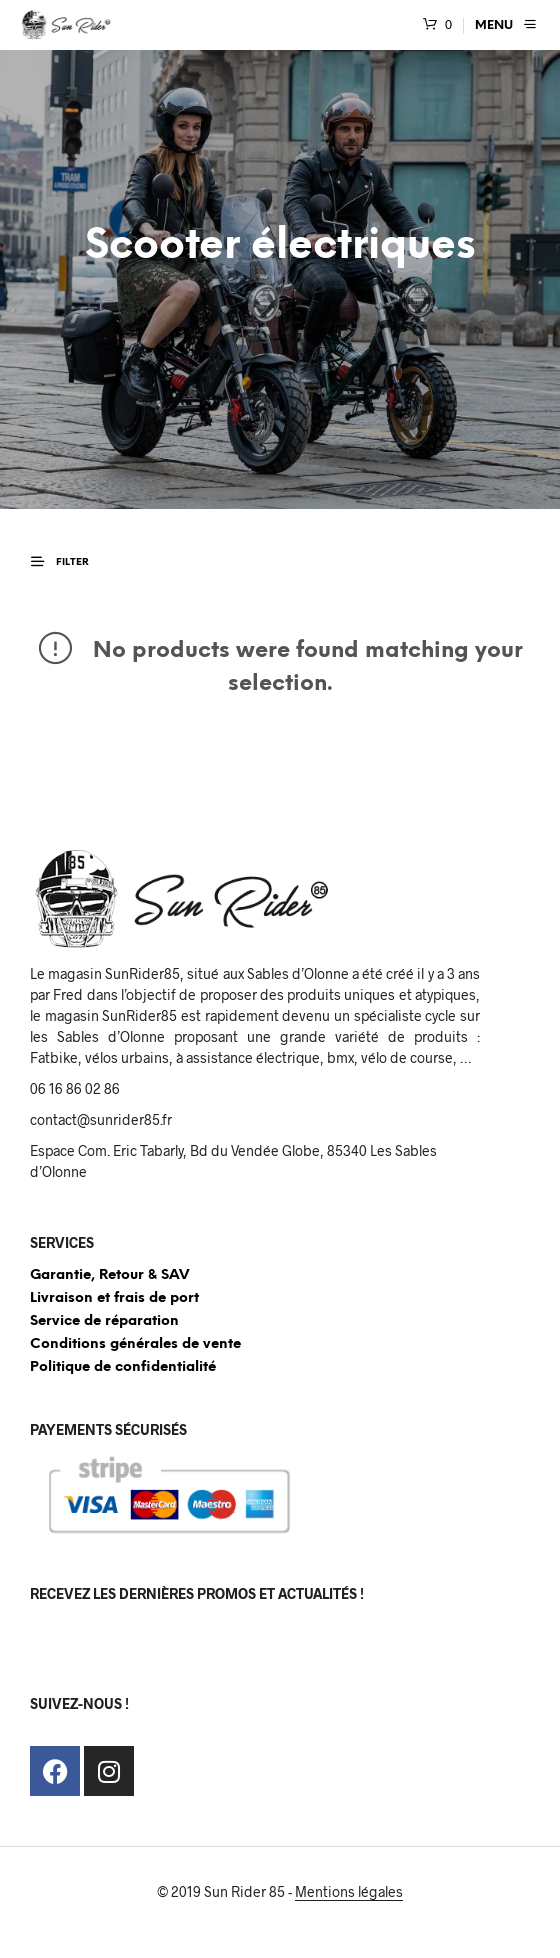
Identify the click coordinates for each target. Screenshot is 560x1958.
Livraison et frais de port (114, 1298)
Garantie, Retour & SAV (109, 1275)
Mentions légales (349, 1892)
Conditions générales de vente (135, 1344)
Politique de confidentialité (123, 1367)
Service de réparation (104, 1321)
